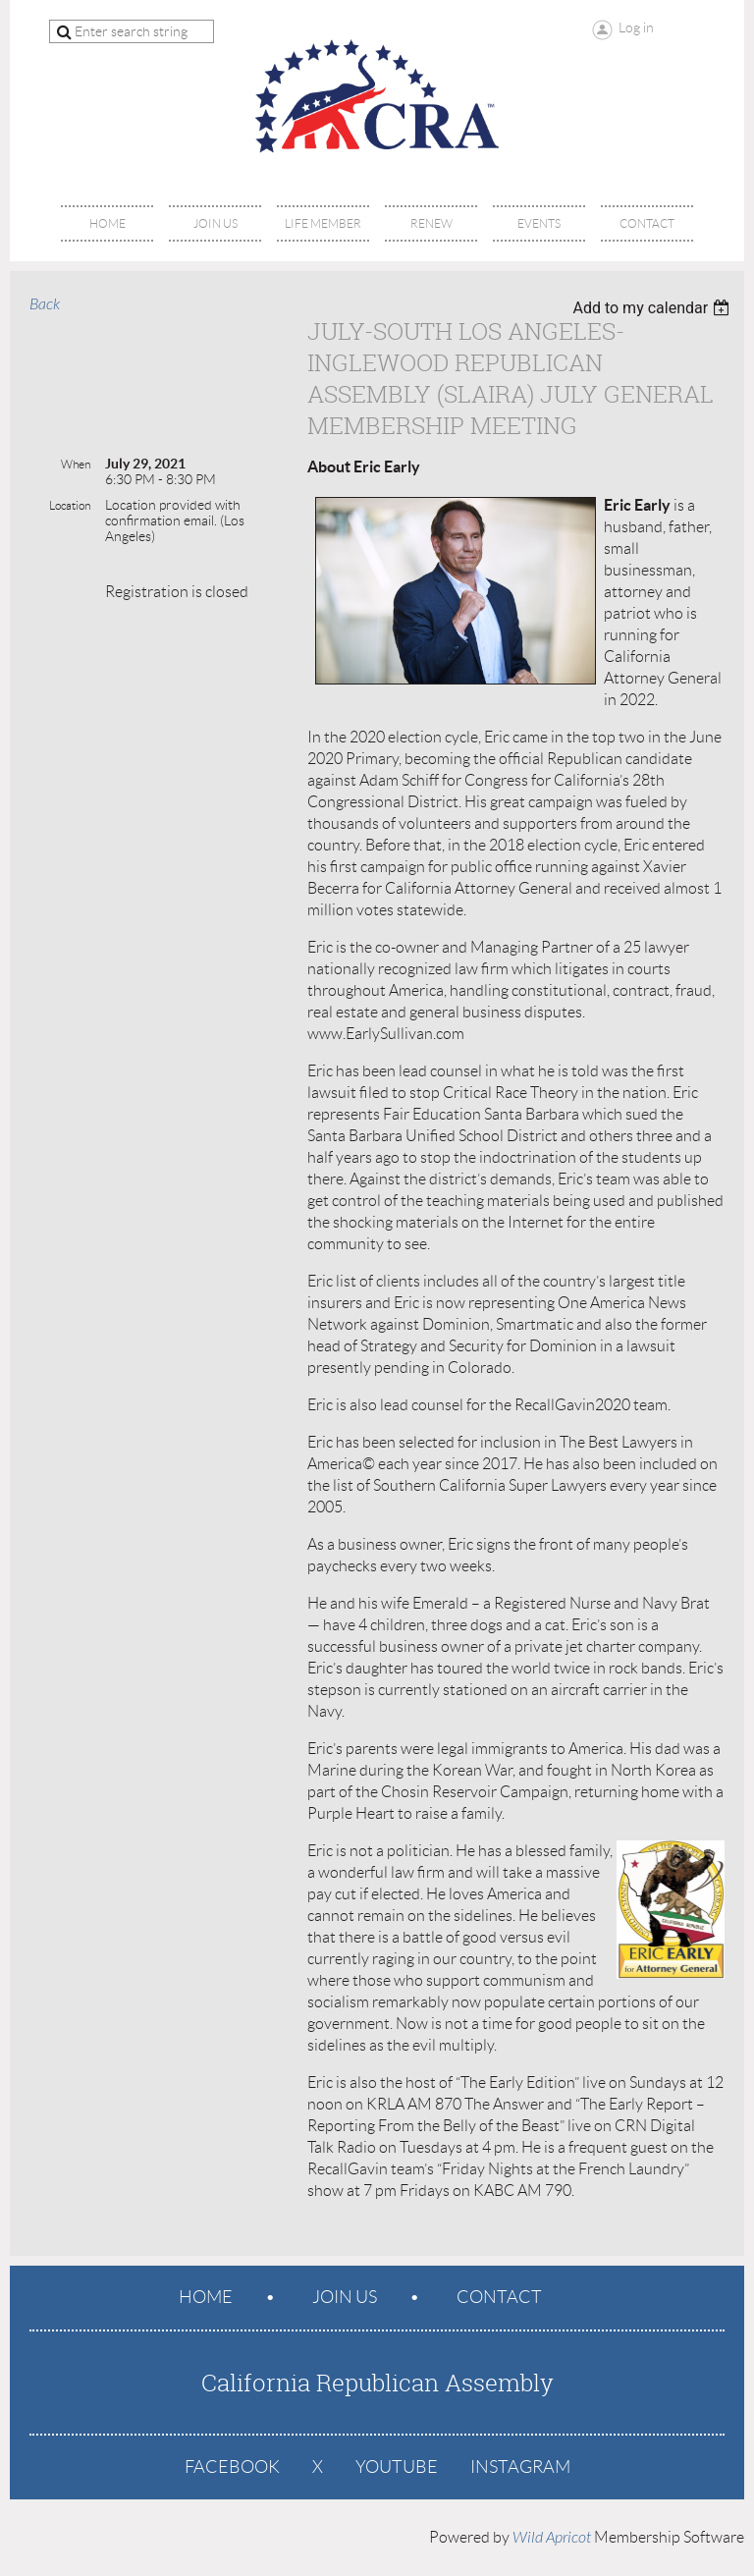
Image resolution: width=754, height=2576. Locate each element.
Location (69, 505)
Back (44, 304)
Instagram (520, 2467)
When (75, 464)
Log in (636, 27)
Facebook (232, 2467)
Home (206, 2297)
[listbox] (653, 308)
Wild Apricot (551, 2538)
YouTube (396, 2467)
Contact (499, 2297)
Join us (344, 2297)
